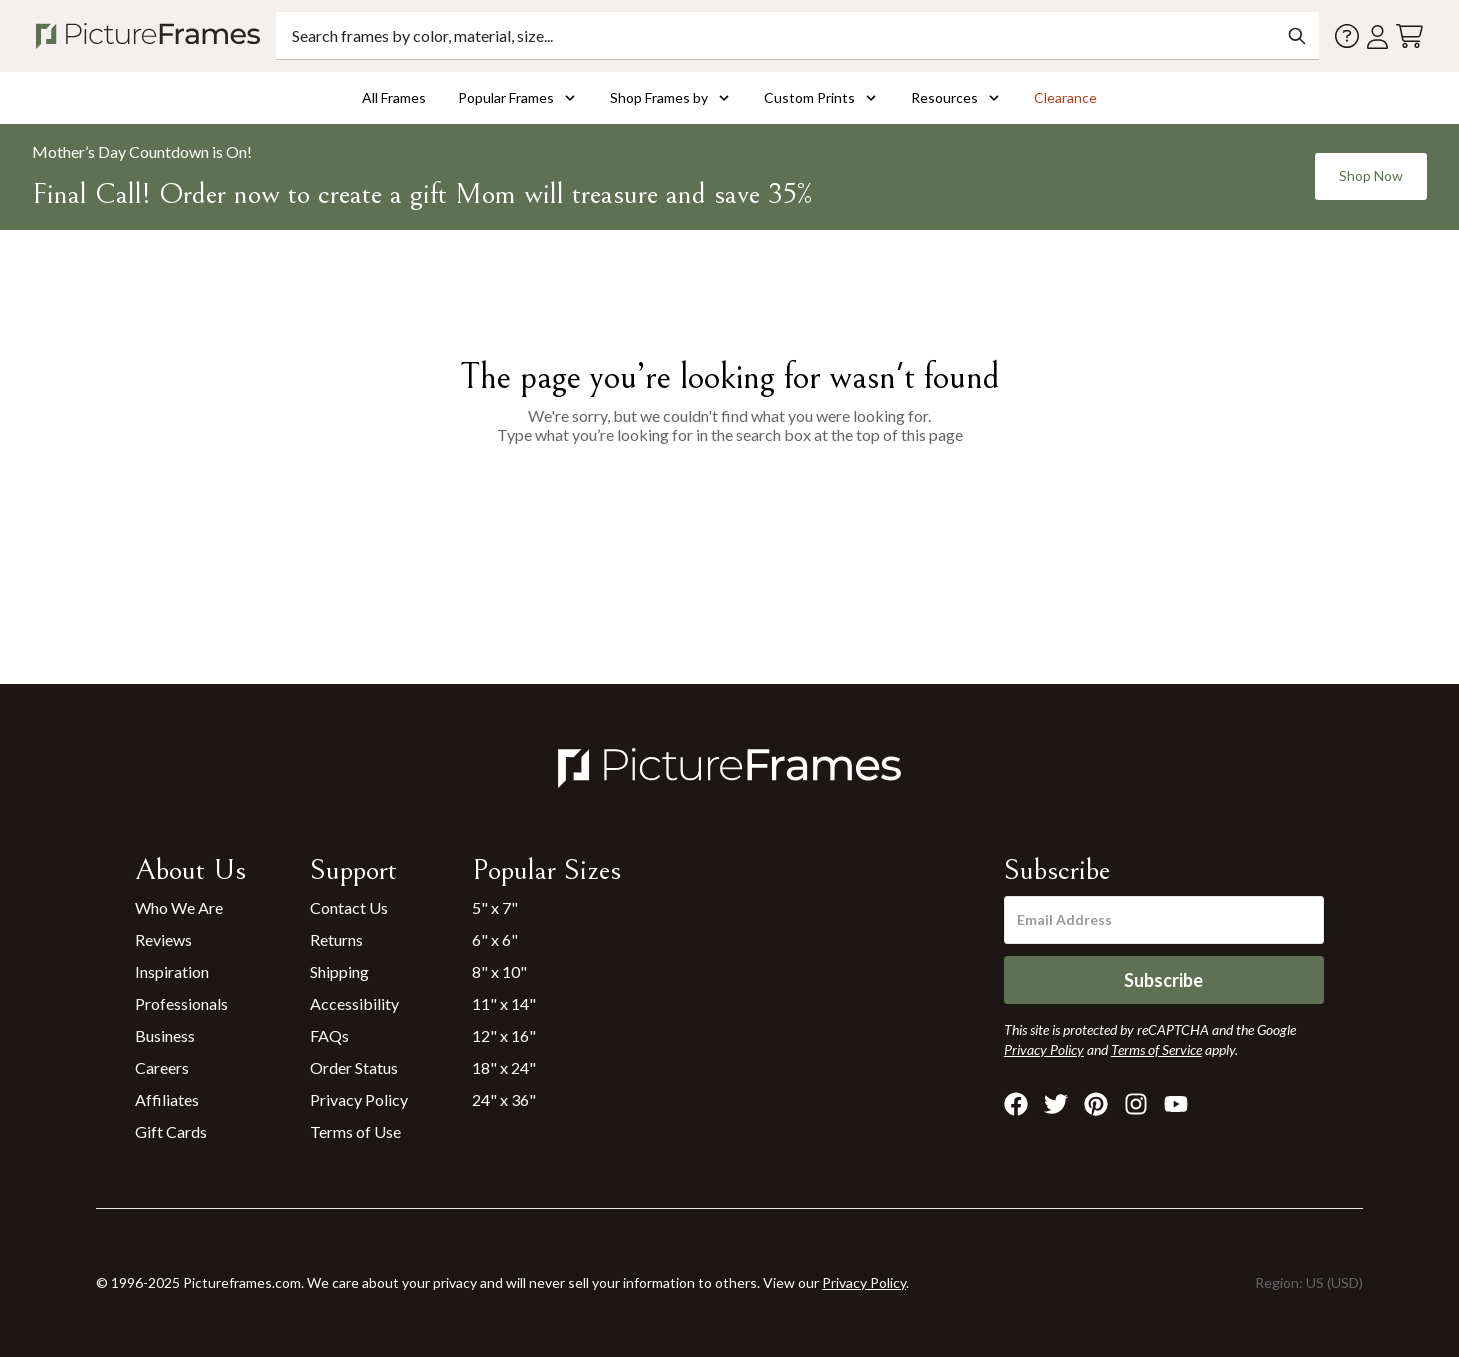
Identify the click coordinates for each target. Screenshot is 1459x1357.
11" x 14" (504, 1003)
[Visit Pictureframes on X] (1056, 1104)
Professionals (181, 1003)
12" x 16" (504, 1035)
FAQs (329, 1035)
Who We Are (179, 907)
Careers (162, 1067)
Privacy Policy (359, 1099)
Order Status (354, 1067)
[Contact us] (1347, 36)
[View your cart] (1409, 36)
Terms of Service (1156, 1049)
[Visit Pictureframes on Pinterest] (1096, 1104)
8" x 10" (499, 971)
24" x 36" (504, 1099)
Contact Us (349, 907)
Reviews (163, 939)
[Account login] (1377, 36)
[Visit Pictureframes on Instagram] (1136, 1104)
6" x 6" (495, 939)
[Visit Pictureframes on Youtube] (1176, 1104)
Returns (336, 939)
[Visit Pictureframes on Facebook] (1016, 1104)
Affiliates (167, 1099)
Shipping (339, 971)
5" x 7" (495, 907)
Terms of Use (355, 1131)
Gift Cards (171, 1131)
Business (165, 1035)
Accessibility (354, 1003)
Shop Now (1371, 175)
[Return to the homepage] (152, 36)
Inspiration (172, 971)
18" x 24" (504, 1067)
